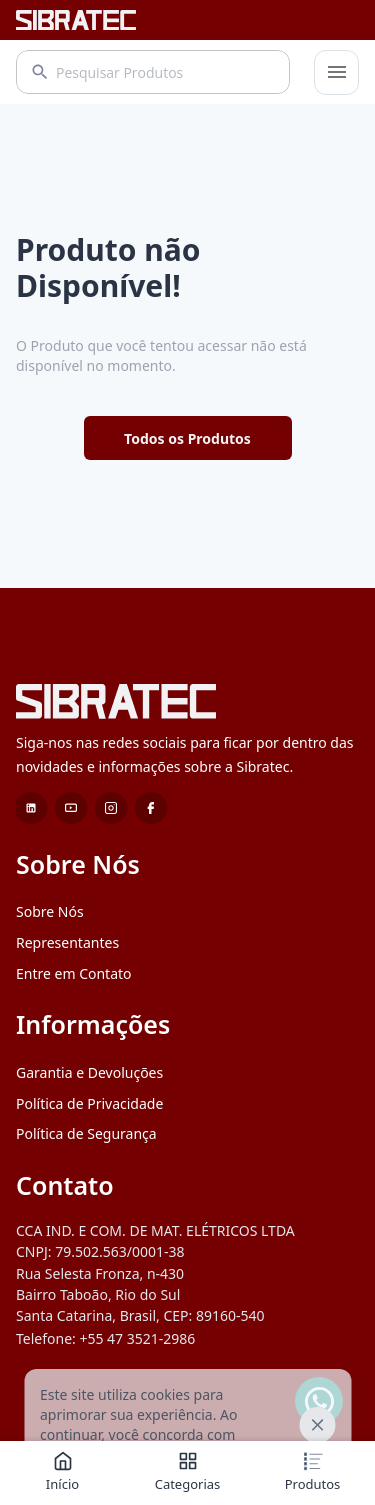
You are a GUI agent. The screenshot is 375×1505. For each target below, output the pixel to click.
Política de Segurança (86, 1133)
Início (62, 1472)
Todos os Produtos (187, 438)
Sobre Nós (50, 911)
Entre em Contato (74, 973)
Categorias (188, 1472)
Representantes (67, 942)
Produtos (313, 1472)
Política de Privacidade (89, 1103)
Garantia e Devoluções (89, 1072)
